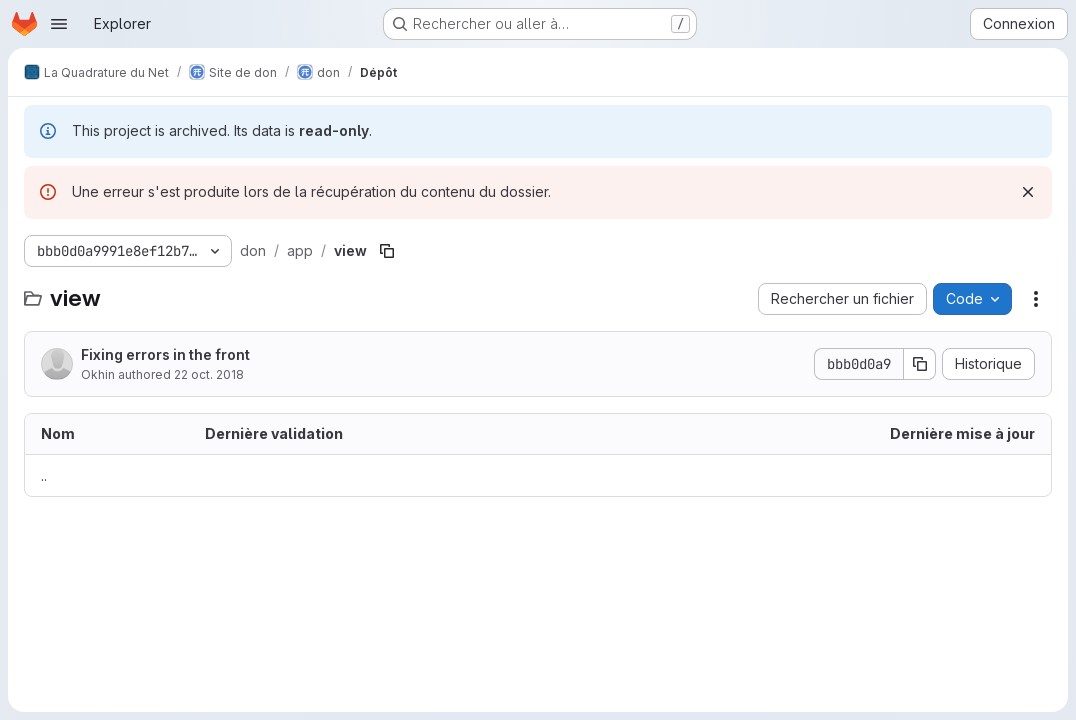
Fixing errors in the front (165, 354)
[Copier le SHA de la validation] (920, 364)
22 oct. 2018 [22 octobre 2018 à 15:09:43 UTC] (209, 374)
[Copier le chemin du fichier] (387, 251)
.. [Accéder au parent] (44, 475)
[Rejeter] (1028, 192)
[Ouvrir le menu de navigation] (59, 24)
